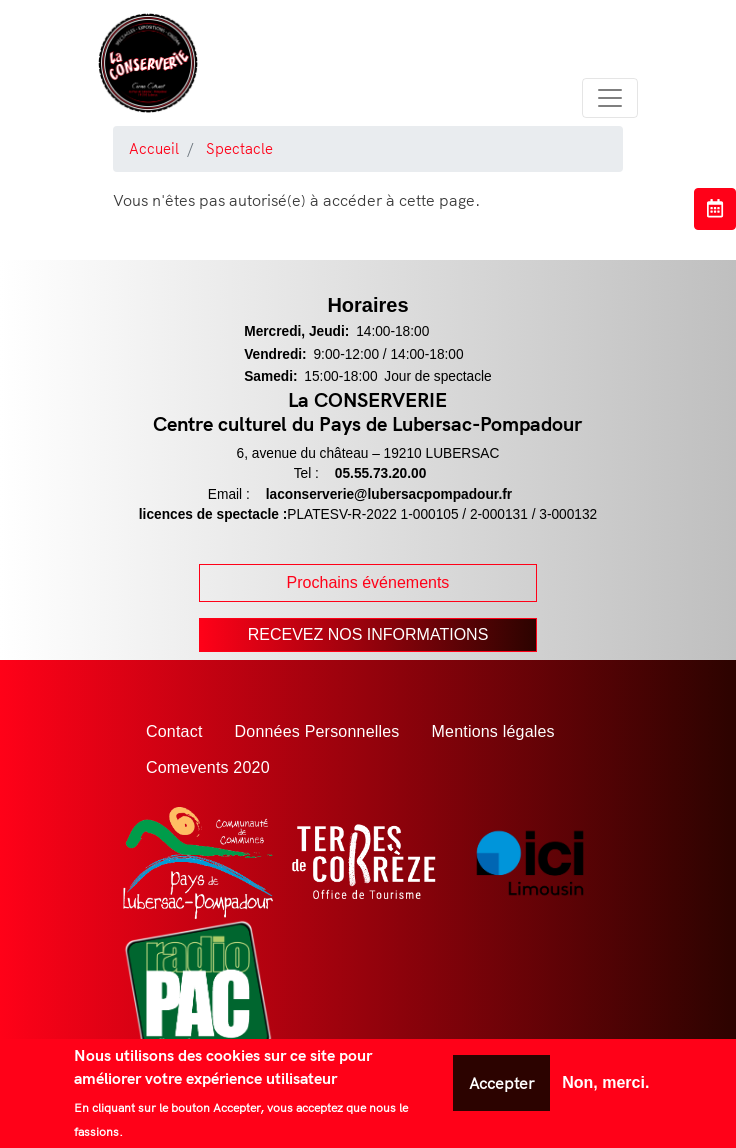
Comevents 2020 (208, 767)
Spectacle (239, 148)
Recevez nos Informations (368, 634)
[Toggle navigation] (610, 98)
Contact (174, 731)
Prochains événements (368, 582)
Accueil (154, 148)
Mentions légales (493, 731)
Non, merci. (605, 1082)
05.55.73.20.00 (380, 473)
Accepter (501, 1083)
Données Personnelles (317, 731)
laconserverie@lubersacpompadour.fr (389, 494)
